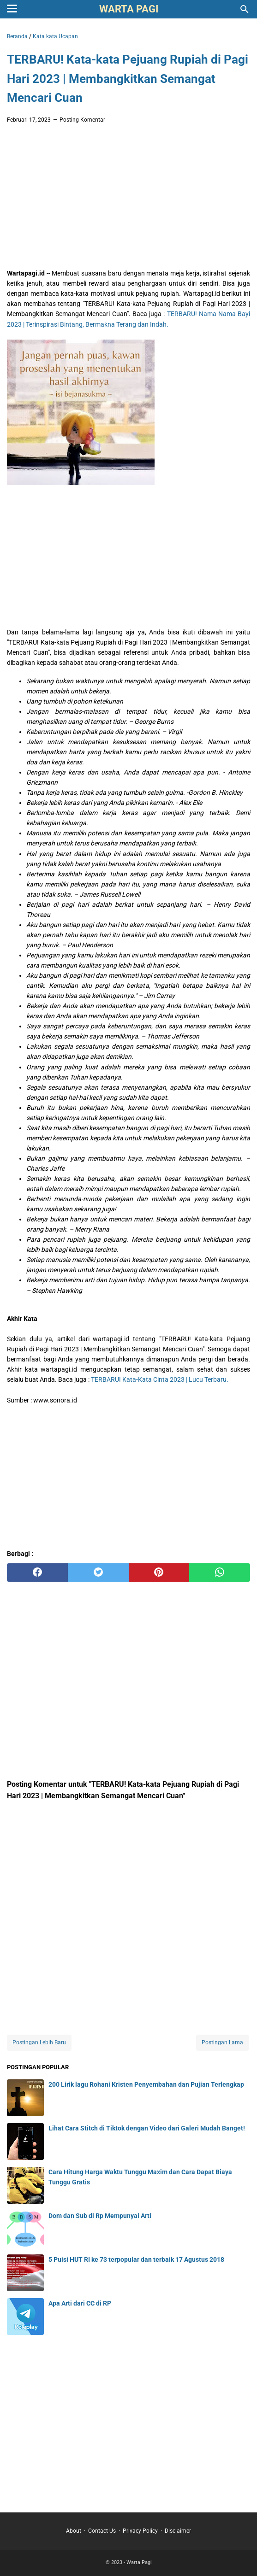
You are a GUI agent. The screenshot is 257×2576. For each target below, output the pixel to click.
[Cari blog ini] (244, 9)
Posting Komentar (82, 120)
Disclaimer (178, 2531)
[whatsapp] (219, 1572)
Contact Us (102, 2531)
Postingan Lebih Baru (39, 2042)
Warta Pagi (128, 9)
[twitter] (98, 1572)
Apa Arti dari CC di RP (79, 2303)
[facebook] (37, 1572)
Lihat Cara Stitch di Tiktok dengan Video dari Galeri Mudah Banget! (146, 2128)
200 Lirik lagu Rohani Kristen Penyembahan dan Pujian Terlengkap (146, 2084)
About (73, 2531)
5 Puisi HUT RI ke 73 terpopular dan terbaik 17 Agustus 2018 (136, 2259)
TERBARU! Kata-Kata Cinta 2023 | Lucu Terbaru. (159, 1379)
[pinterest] (159, 1572)
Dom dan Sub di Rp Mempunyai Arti (99, 2215)
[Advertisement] (128, 198)
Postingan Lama (222, 2042)
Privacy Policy (140, 2531)
